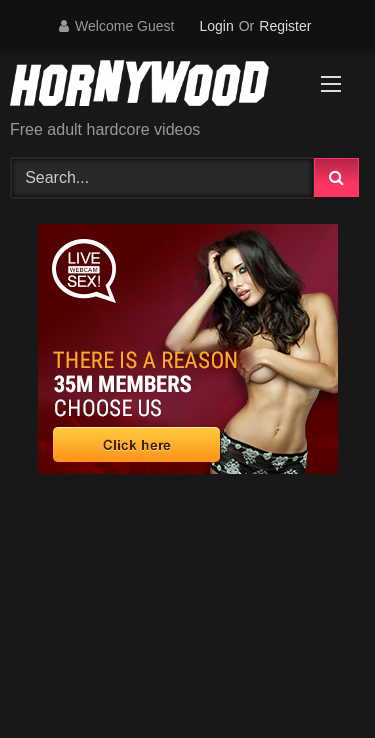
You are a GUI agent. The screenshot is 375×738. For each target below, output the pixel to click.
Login (216, 26)
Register (285, 26)
